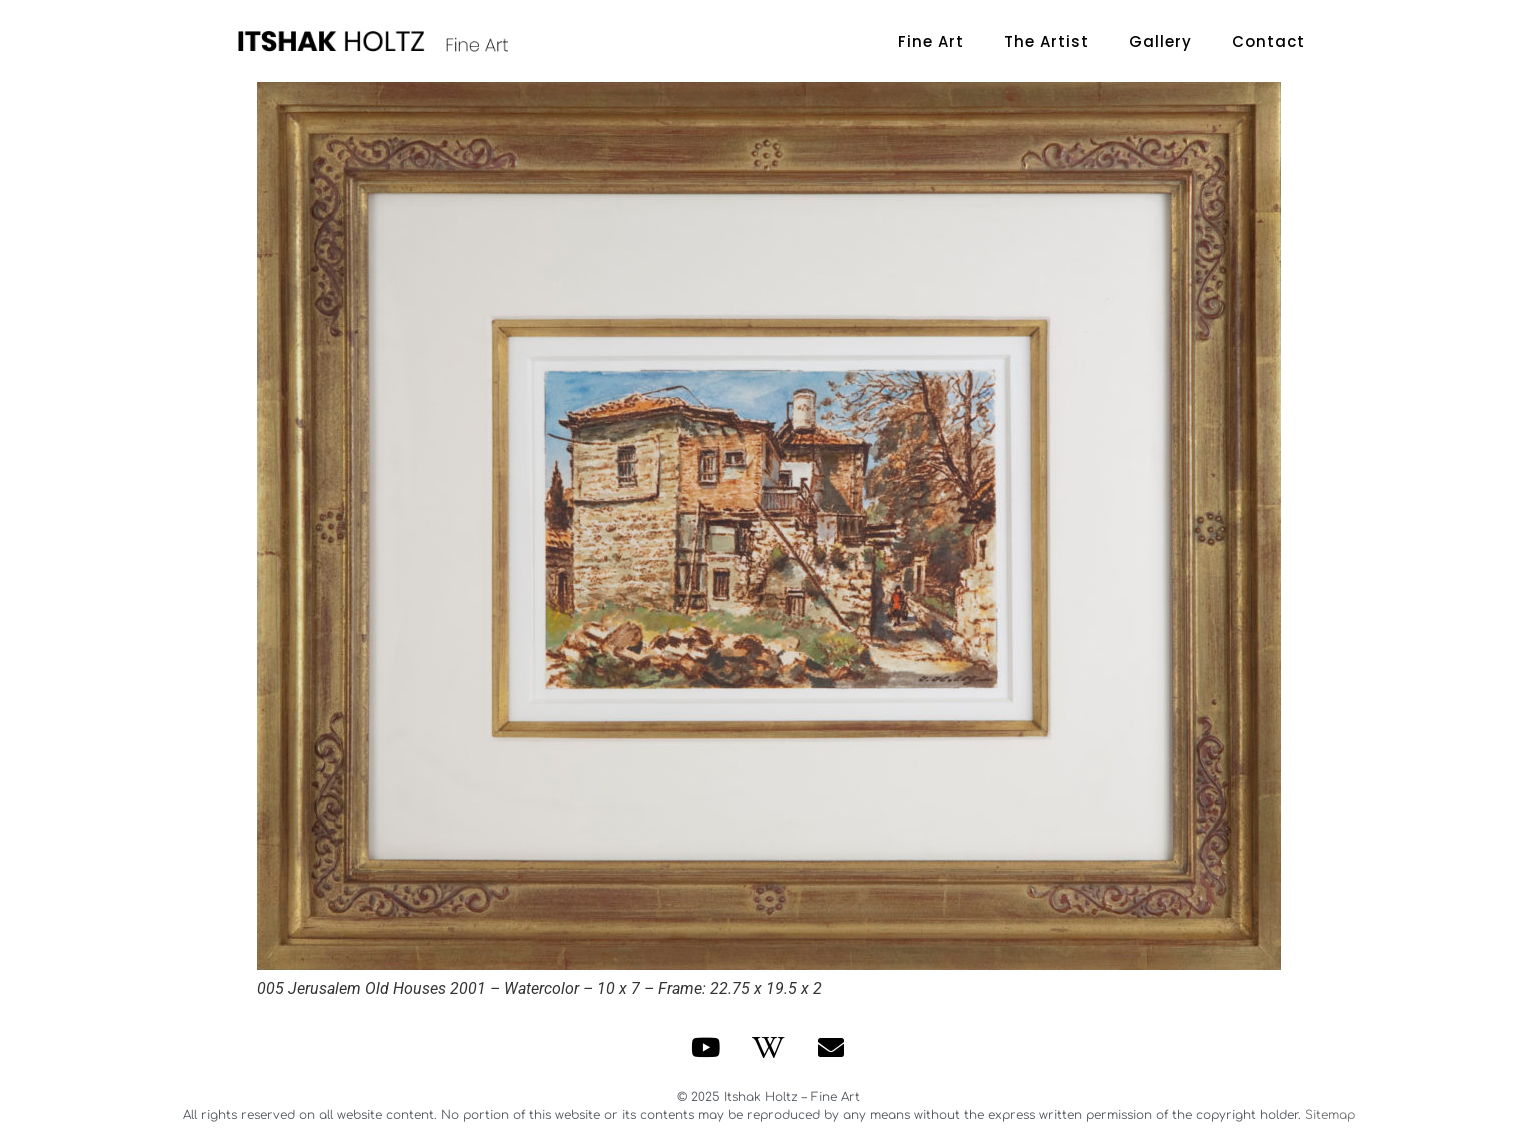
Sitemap (1330, 1115)
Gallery (1160, 41)
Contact (1268, 41)
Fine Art (931, 41)
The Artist (1046, 41)
